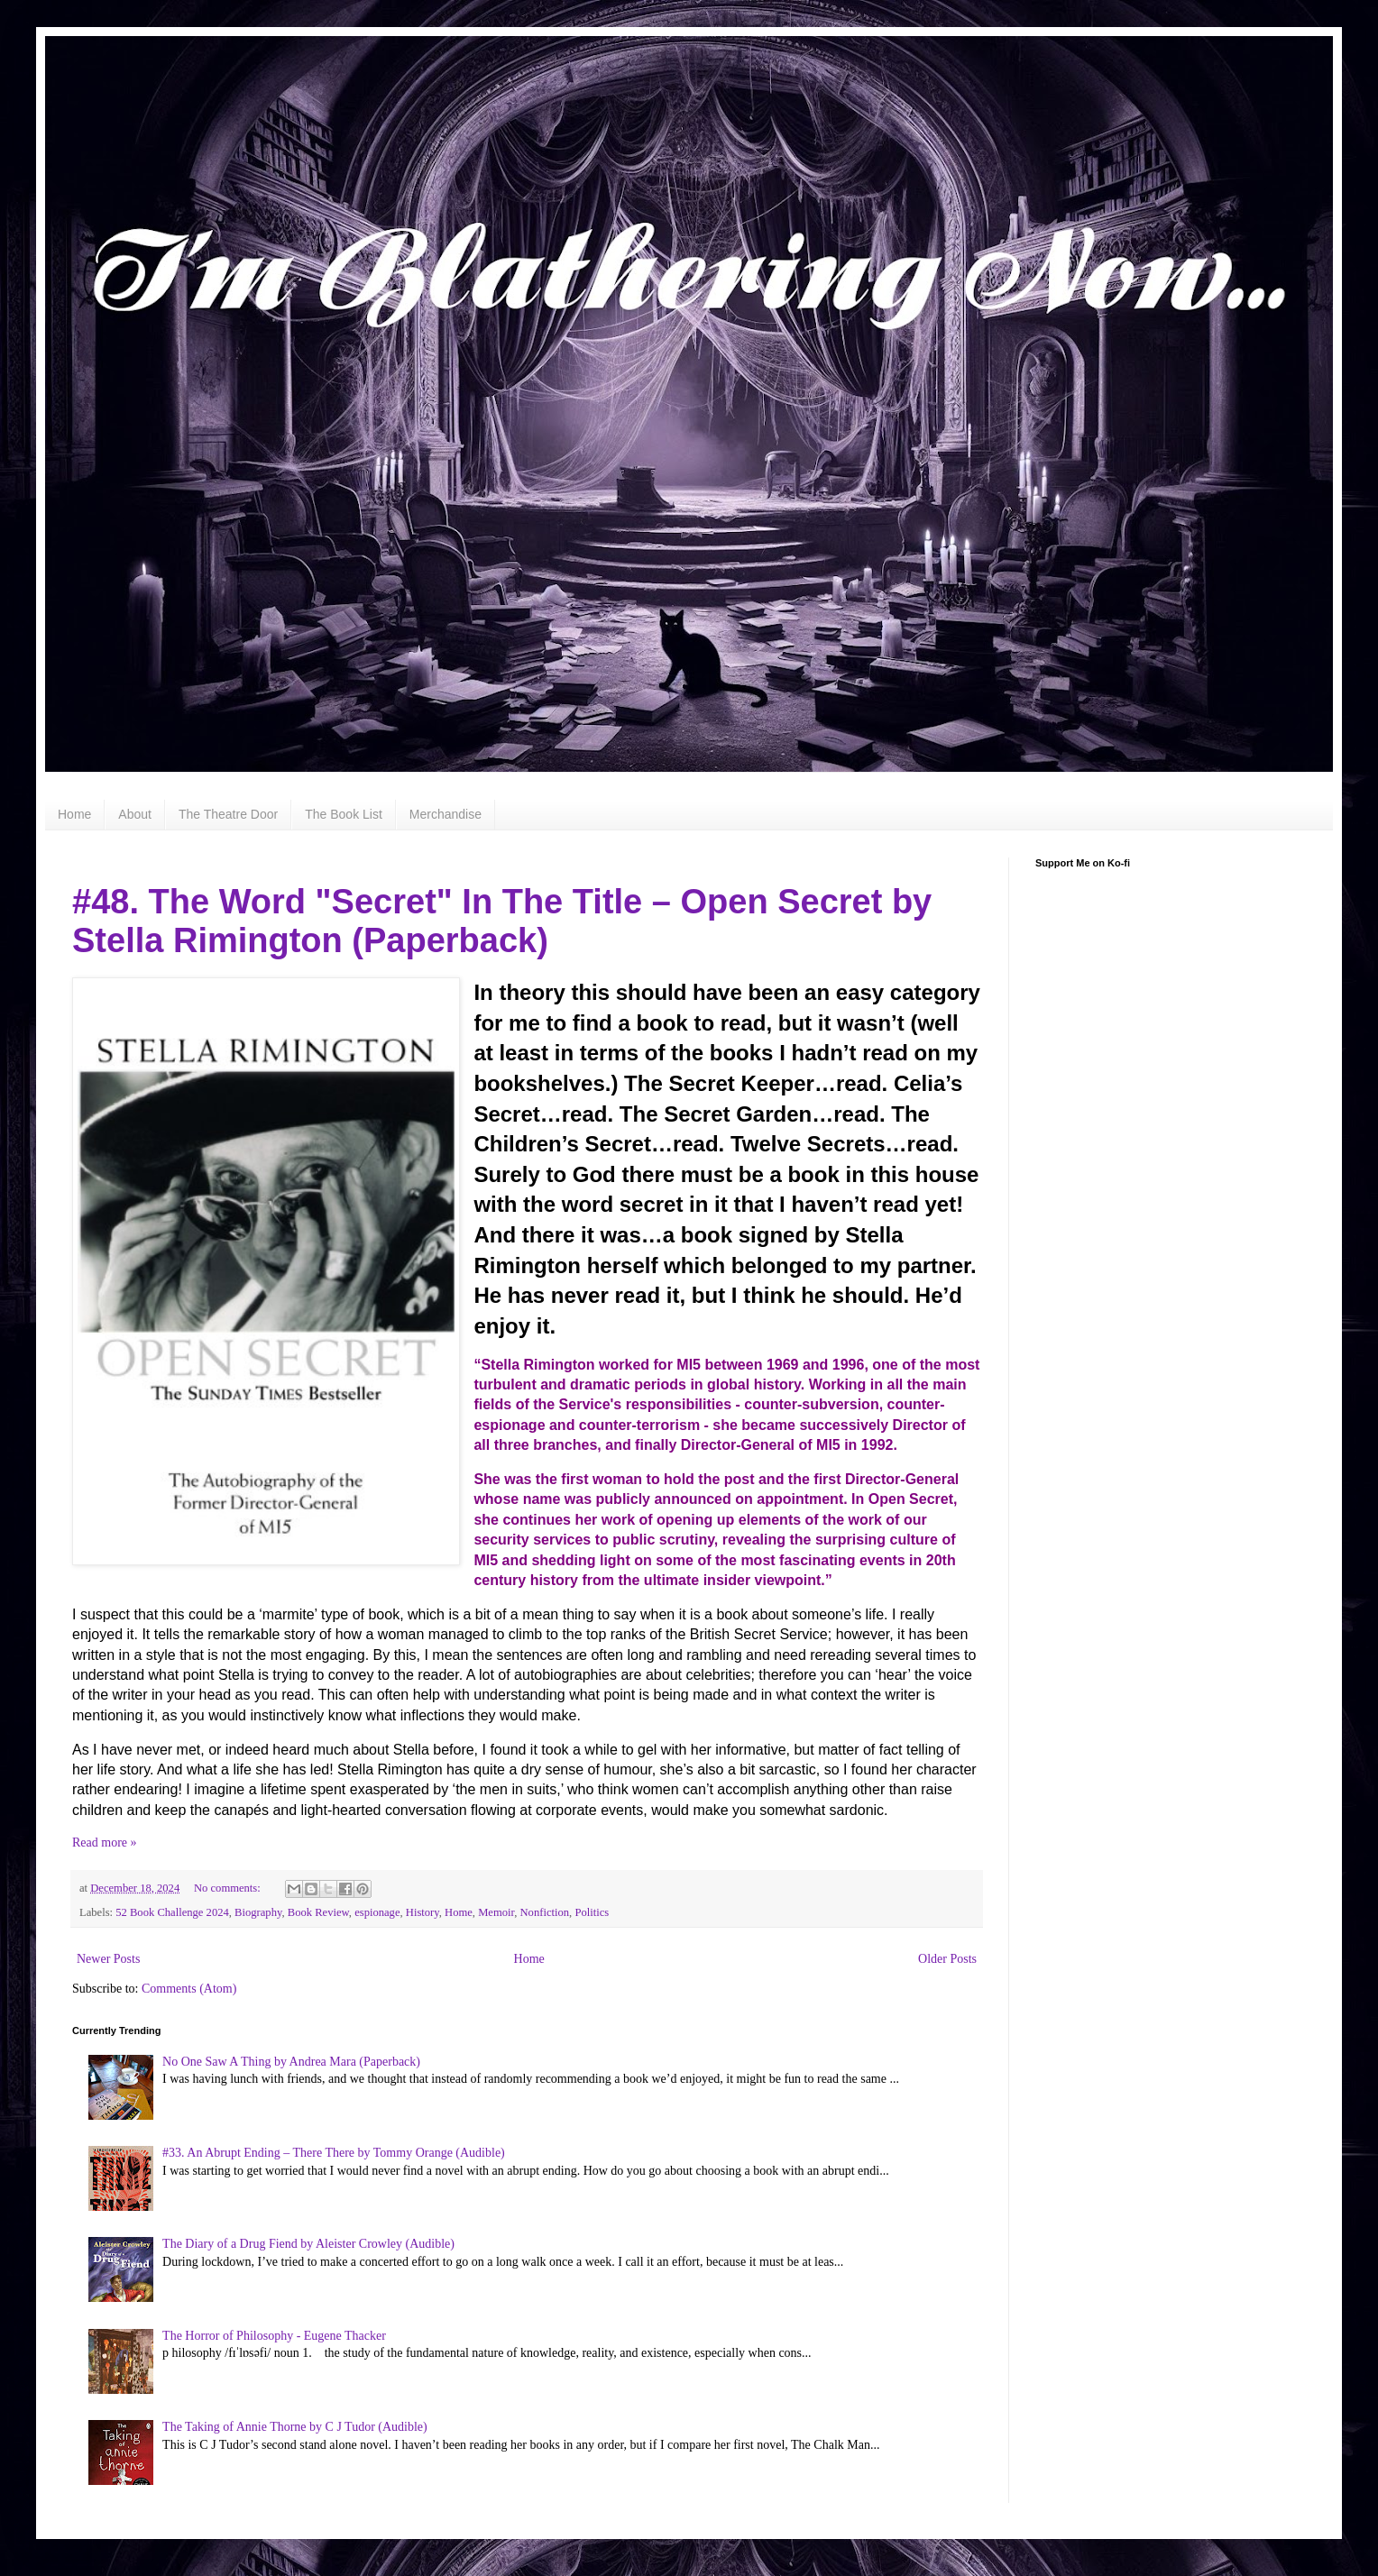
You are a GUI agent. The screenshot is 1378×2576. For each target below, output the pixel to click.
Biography (257, 1912)
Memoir (496, 1912)
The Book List (343, 814)
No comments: (228, 1888)
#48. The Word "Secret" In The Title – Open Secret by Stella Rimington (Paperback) (502, 921)
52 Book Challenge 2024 (172, 1912)
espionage (377, 1912)
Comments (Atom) (189, 1988)
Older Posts (947, 1959)
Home (74, 814)
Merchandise (445, 814)
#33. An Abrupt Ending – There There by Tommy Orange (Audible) (333, 2152)
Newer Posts (108, 1959)
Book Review (318, 1912)
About (135, 814)
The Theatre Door (228, 814)
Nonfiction (545, 1912)
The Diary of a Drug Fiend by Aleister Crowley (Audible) (308, 2244)
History (422, 1912)
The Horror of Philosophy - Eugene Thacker (274, 2335)
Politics (591, 1912)
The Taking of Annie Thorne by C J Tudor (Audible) (294, 2427)
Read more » (104, 1842)
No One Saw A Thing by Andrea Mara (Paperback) (291, 2061)
